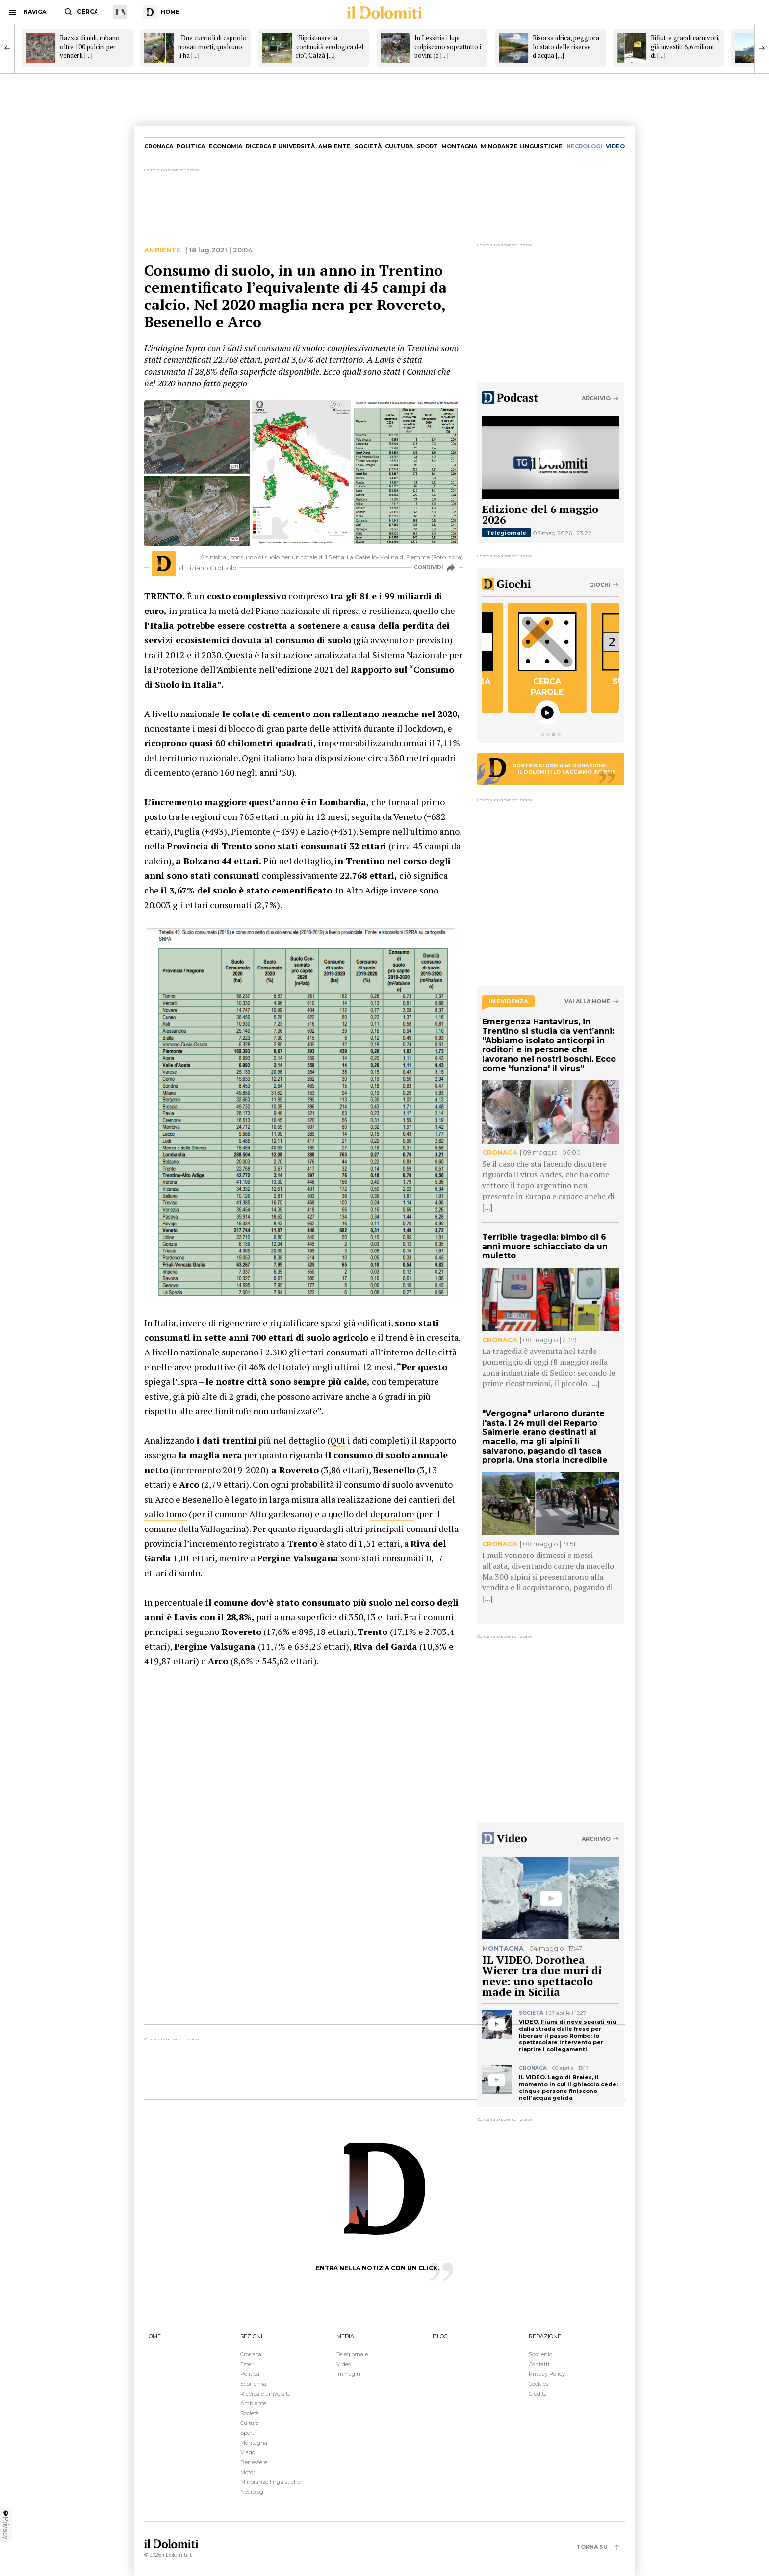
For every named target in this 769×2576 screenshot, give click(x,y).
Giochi (600, 584)
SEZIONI (251, 2336)
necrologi (584, 146)
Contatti (539, 2364)
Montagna (459, 146)
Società (368, 146)
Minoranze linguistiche (522, 146)
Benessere (253, 2462)
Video (343, 2364)
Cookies (538, 2383)
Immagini (349, 2374)
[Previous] (7, 48)
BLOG (440, 2336)
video (615, 146)
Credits (537, 2393)
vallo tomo (165, 1514)
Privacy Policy (547, 2374)
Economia (225, 146)
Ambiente (334, 146)
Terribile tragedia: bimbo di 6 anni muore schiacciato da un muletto (545, 1246)
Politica (191, 146)
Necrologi (252, 2491)
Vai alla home (587, 1001)
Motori (248, 2472)
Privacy (6, 2524)
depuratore (392, 1514)
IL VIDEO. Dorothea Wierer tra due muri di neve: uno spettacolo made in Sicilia (542, 1975)
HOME (152, 2336)
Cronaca (158, 146)
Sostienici (541, 2354)
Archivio (596, 398)
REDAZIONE (545, 2336)
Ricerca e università (280, 146)
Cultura (399, 146)
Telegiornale (506, 532)
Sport (427, 146)
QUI (337, 1440)
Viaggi (248, 2452)
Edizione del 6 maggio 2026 (540, 514)
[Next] (761, 48)
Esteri (247, 2364)
